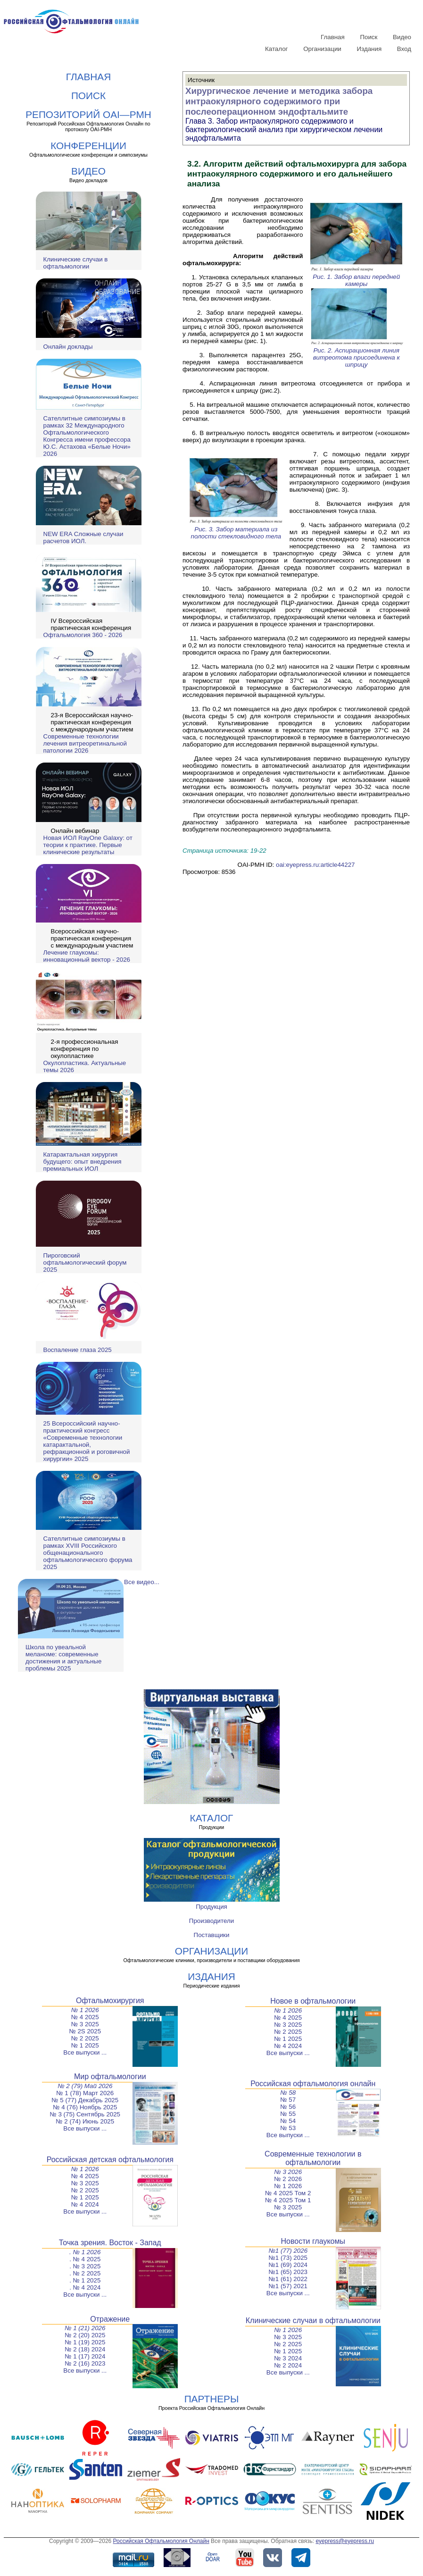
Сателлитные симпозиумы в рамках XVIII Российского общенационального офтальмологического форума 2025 (88, 1552)
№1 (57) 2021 (288, 2286)
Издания (369, 48)
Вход (404, 48)
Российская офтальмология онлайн (312, 2084)
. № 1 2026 (84, 2252)
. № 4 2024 (84, 2287)
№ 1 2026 (85, 2010)
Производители (211, 1920)
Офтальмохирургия (110, 2001)
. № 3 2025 (84, 2266)
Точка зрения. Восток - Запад (110, 2243)
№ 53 (288, 2127)
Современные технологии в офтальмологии (313, 2158)
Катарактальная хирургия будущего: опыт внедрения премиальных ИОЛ (82, 1161)
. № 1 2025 (84, 2280)
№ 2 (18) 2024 (85, 2349)
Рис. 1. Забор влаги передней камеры (356, 276)
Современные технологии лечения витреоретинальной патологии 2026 (85, 743)
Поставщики (212, 1934)
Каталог (276, 48)
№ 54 (288, 2120)
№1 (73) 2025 (288, 2257)
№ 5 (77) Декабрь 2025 (84, 2100)
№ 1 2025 (85, 2045)
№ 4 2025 (85, 2017)
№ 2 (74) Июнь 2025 (85, 2121)
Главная (333, 37)
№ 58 (288, 2092)
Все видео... (141, 1582)
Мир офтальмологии (110, 2077)
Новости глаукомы (313, 2241)
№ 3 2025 (85, 2024)
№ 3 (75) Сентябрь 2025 (85, 2114)
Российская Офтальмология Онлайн (161, 2541)
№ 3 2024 (288, 2358)
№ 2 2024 (288, 2365)
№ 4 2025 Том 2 (288, 2193)
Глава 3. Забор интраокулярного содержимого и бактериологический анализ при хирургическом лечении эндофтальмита (283, 129)
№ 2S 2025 (85, 2031)
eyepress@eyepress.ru (344, 2541)
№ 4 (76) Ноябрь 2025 (85, 2107)
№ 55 (288, 2113)
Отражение (110, 2319)
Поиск (368, 37)
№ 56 (288, 2106)
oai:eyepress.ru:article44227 (315, 864)
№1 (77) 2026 (287, 2250)
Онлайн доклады (68, 346)
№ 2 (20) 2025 (85, 2335)
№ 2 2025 (85, 2038)
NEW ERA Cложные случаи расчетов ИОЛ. (83, 537)
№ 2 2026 (288, 2178)
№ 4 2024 (288, 2045)
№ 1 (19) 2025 (85, 2342)
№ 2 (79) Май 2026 (85, 2085)
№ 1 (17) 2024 (85, 2356)
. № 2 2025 (84, 2273)
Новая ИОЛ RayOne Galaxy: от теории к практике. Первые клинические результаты (88, 845)
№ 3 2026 (288, 2171)
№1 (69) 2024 (288, 2264)
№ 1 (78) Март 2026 (85, 2093)
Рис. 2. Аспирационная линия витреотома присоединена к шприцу (356, 354)
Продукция (211, 1906)
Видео (402, 37)
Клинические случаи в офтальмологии (75, 263)
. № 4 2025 (84, 2259)
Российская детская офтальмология (110, 2160)
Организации (322, 48)
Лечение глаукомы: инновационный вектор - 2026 (86, 956)
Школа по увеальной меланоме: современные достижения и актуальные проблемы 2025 (63, 1658)
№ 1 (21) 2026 (85, 2328)
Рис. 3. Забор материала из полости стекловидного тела (236, 529)
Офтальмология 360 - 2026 (83, 634)
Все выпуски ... (85, 2052)
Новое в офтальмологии (313, 2001)
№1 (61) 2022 (288, 2278)
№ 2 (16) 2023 (85, 2363)
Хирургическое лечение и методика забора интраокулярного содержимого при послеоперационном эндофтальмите (279, 101)
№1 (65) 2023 (288, 2271)
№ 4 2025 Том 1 (288, 2200)
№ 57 (288, 2099)
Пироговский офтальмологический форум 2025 (85, 1262)
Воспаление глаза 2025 (77, 1349)
